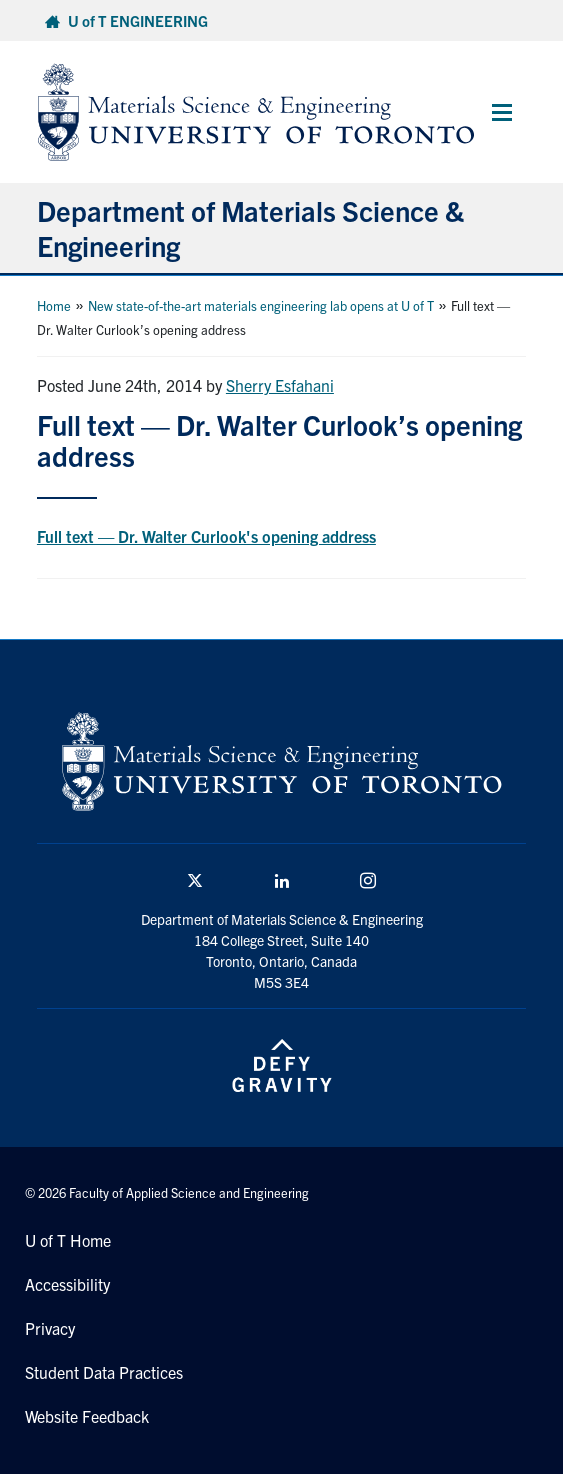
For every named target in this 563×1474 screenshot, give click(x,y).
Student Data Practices (104, 1372)
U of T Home (68, 1240)
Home (54, 305)
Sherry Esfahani (280, 385)
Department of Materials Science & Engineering (250, 227)
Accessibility (67, 1284)
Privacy (50, 1328)
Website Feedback (87, 1416)
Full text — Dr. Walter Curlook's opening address (206, 536)
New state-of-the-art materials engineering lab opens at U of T (261, 305)
